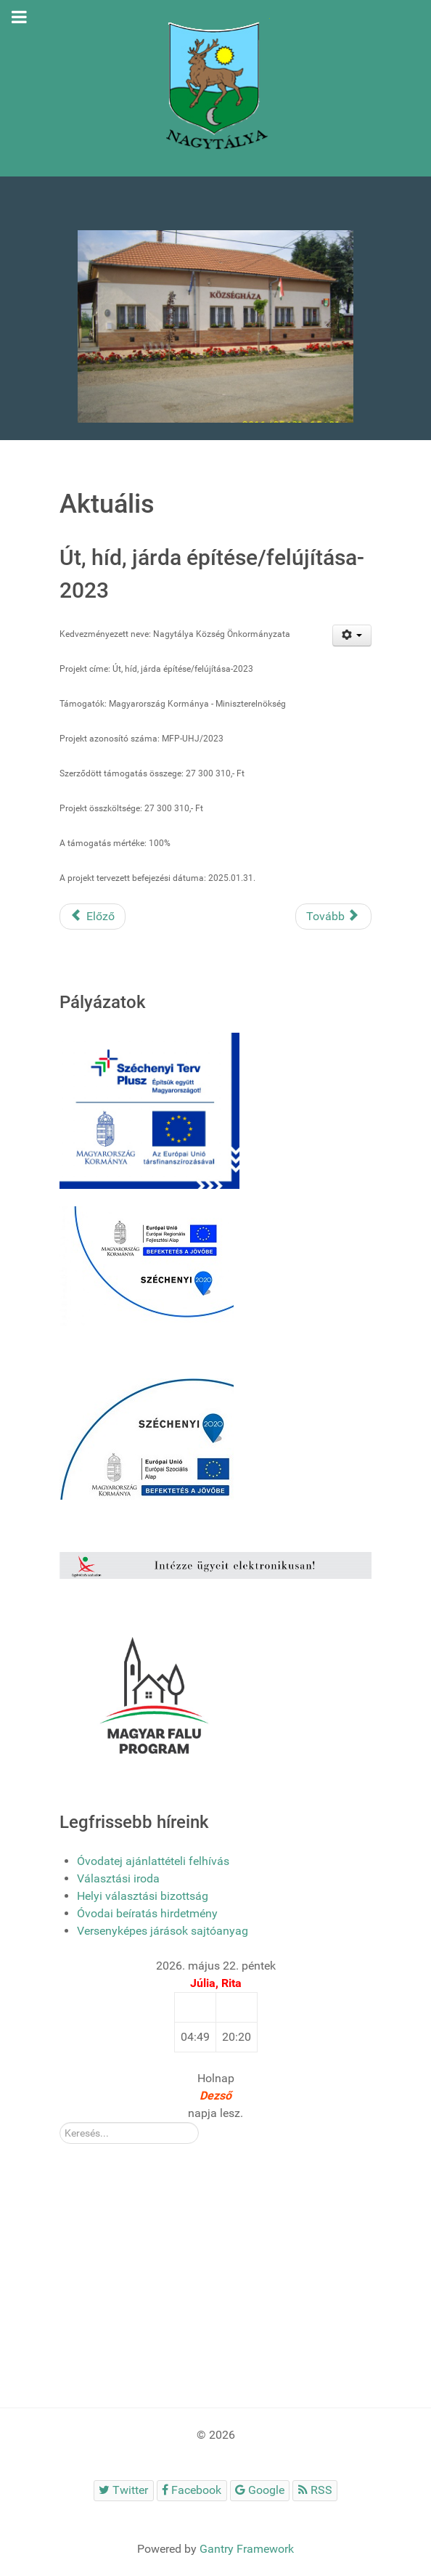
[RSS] (314, 2490)
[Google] (260, 2490)
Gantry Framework (247, 2549)
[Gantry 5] (215, 88)
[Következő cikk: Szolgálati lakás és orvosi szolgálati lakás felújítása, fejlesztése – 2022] (333, 916)
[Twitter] (124, 2490)
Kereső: (59, 2122)
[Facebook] (192, 2490)
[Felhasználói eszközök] (352, 635)
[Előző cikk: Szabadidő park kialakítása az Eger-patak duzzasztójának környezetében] (92, 916)
